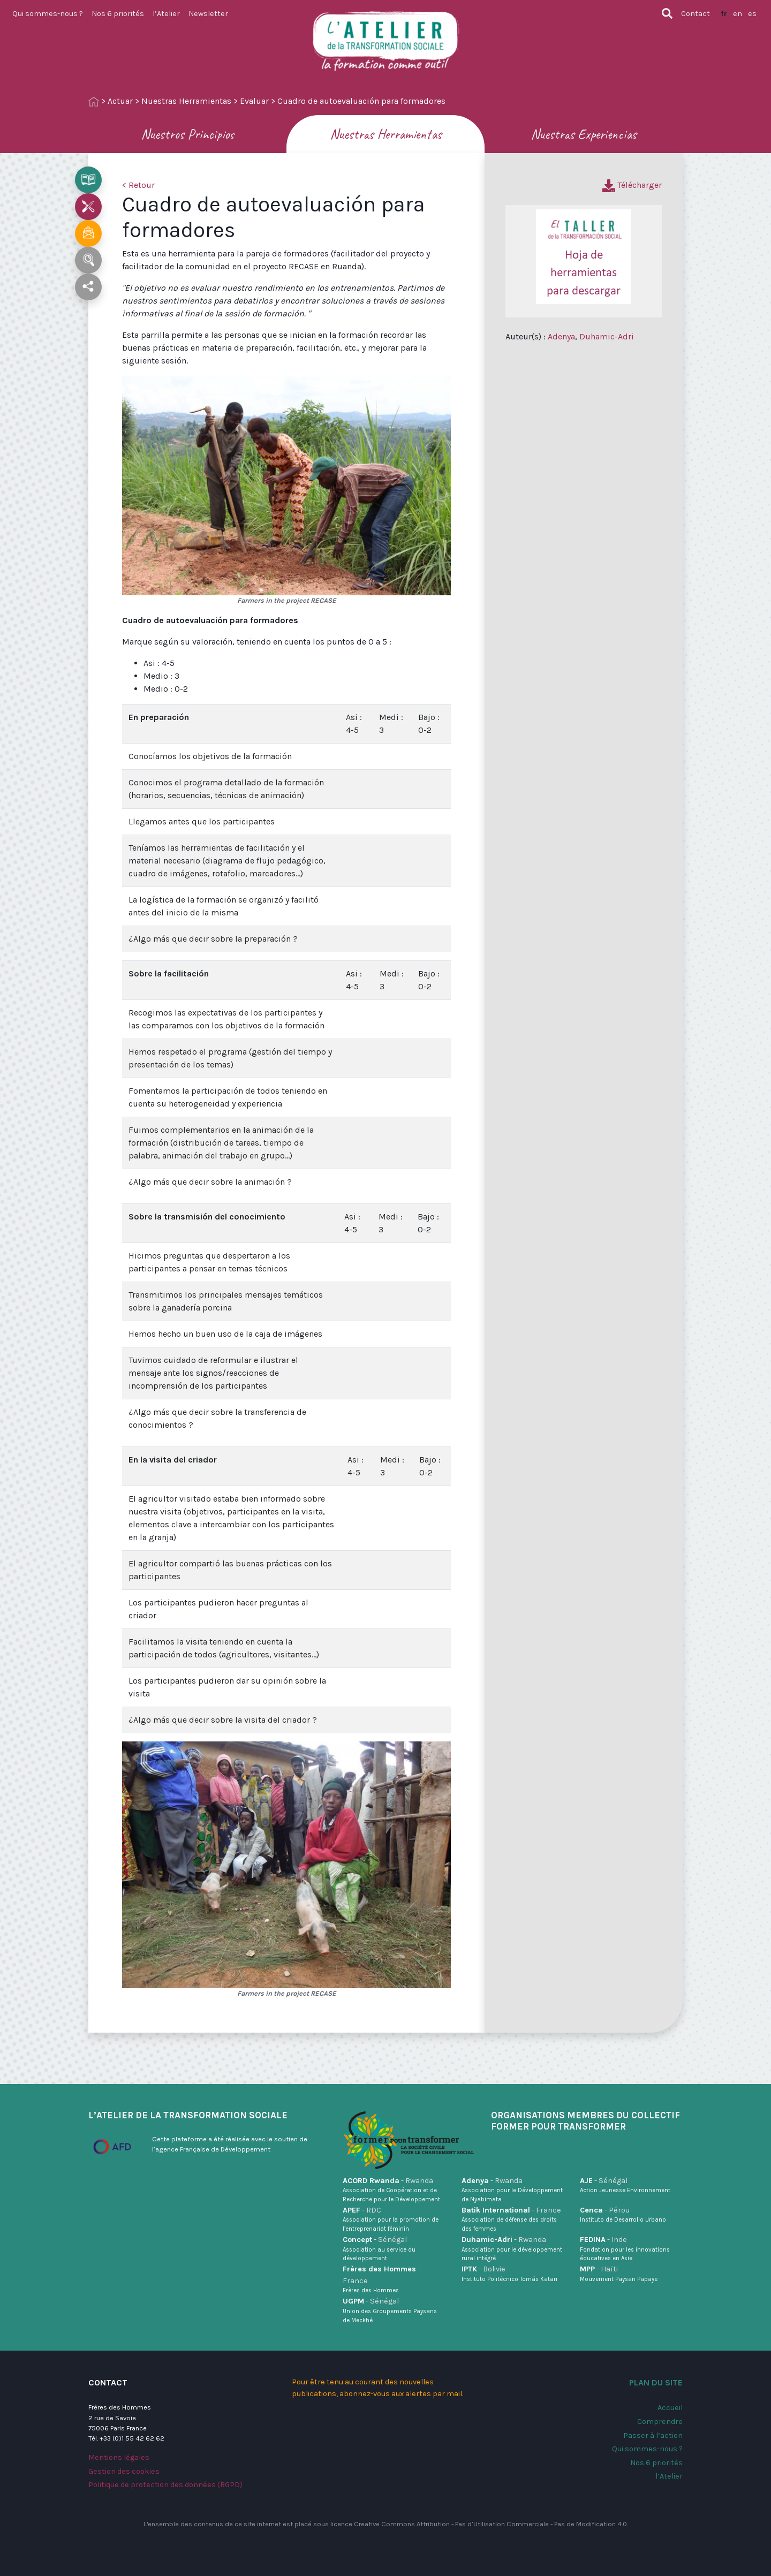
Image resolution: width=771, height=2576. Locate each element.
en (737, 13)
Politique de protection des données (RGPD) (165, 2484)
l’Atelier (166, 13)
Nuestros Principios (187, 134)
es (752, 13)
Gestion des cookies (124, 2471)
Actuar (120, 101)
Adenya (561, 336)
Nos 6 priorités (118, 13)
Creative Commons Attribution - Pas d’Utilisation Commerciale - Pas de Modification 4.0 (490, 2524)
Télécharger (632, 185)
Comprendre (660, 2421)
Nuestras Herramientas (186, 101)
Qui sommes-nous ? (47, 13)
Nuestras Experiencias (584, 134)
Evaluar (254, 101)
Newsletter (208, 13)
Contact (695, 13)
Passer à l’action (653, 2435)
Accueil (670, 2407)
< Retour (138, 185)
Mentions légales (118, 2457)
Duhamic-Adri (606, 336)
